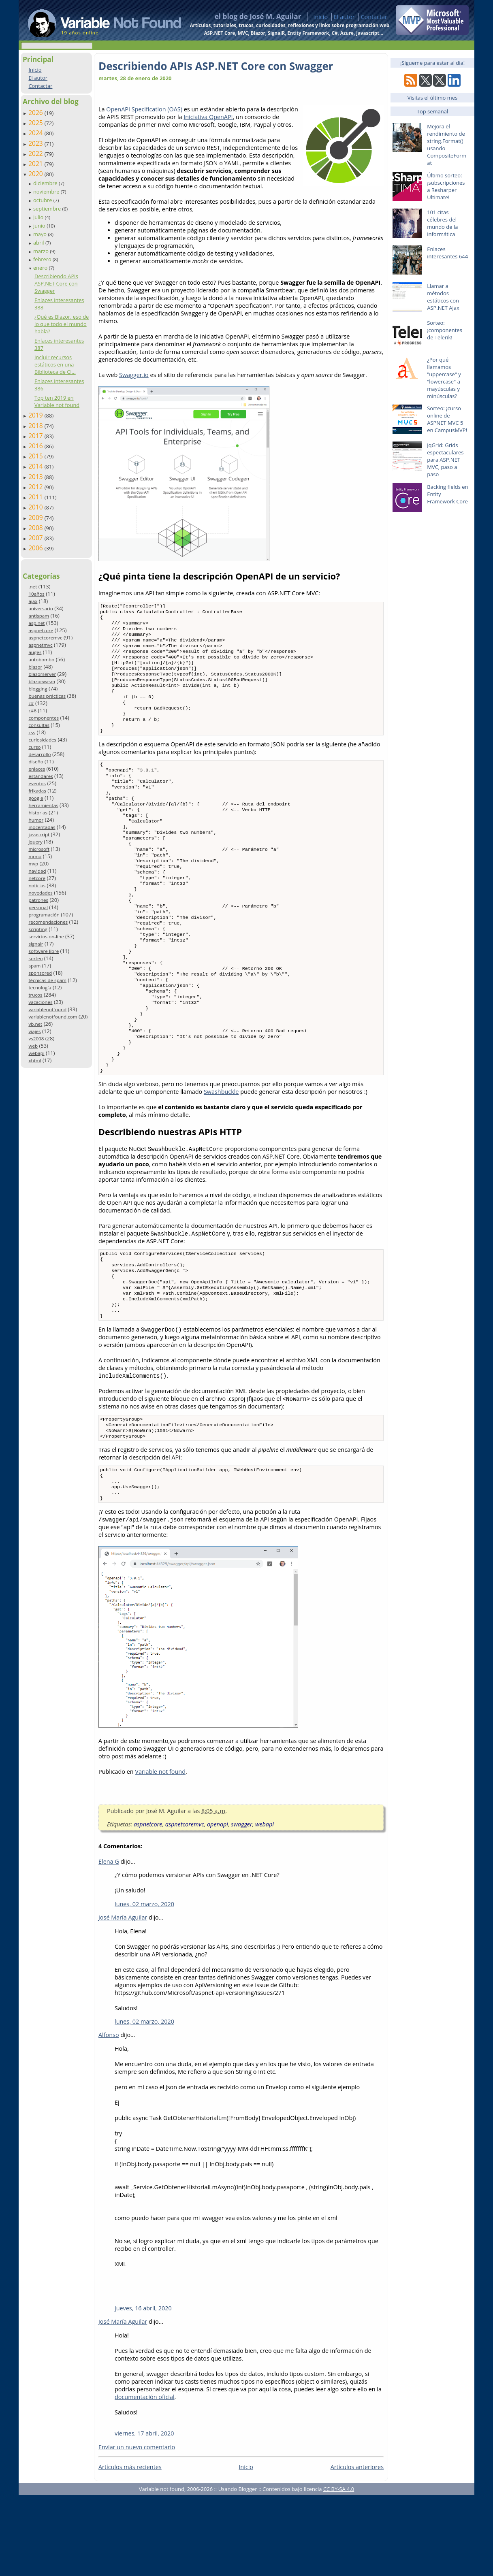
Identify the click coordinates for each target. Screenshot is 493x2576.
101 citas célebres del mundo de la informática (442, 223)
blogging (37, 689)
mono (34, 856)
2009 (36, 517)
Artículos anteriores (357, 2548)
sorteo (35, 958)
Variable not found (160, 1852)
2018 (36, 425)
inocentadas (41, 827)
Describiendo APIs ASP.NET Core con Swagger (56, 283)
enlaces (36, 769)
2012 (36, 486)
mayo (40, 234)
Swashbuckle (221, 1155)
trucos (35, 995)
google (35, 798)
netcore (36, 878)
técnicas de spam (47, 980)
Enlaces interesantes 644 (447, 252)
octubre (43, 200)
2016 (36, 445)
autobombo (41, 659)
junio (40, 225)
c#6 (32, 710)
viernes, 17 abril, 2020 (144, 2514)
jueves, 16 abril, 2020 (143, 2389)
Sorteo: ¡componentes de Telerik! (444, 330)
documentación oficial (145, 2478)
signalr (35, 944)
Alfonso (108, 2116)
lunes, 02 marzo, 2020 (144, 1985)
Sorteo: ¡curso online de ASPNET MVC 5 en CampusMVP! (447, 419)
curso (34, 747)
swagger (241, 1905)
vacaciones (40, 1002)
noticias (36, 885)
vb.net (35, 1024)
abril (39, 242)
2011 (36, 496)
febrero (43, 259)
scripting (37, 929)
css (31, 732)
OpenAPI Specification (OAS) (144, 109)
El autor (344, 17)
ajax (32, 601)
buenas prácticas (47, 696)
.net (32, 587)
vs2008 (36, 1039)
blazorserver (42, 674)
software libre (43, 951)
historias (37, 813)
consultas (38, 725)
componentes (43, 718)
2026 (36, 112)
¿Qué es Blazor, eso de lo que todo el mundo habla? (61, 324)
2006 (36, 547)
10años (36, 594)
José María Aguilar (122, 1998)
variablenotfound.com (52, 1017)
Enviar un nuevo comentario (136, 2528)
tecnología (39, 987)
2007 (36, 537)
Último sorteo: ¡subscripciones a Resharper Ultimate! (446, 186)
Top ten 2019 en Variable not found (56, 401)
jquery (35, 842)
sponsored (40, 973)
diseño (35, 762)
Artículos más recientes (130, 2548)
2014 (36, 466)
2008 (36, 527)
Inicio (320, 17)
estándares (40, 776)
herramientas (43, 805)
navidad (37, 871)
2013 (36, 476)
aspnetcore (40, 630)
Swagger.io (134, 375)
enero (41, 267)
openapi (217, 1905)
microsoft (38, 849)
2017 (36, 435)
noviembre (47, 191)
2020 (36, 173)
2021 (36, 163)
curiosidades (42, 740)
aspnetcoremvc (45, 638)
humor (35, 820)
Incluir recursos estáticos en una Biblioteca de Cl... (55, 364)
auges (34, 652)
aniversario (40, 608)
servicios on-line (46, 936)
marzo (41, 251)
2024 (36, 132)
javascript (38, 834)
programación (43, 915)
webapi (36, 1053)
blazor (35, 667)
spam (34, 966)
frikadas (37, 791)
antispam (38, 616)
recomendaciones (48, 922)
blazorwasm (41, 681)
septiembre (47, 208)
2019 (36, 415)
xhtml (34, 1060)
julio (39, 217)
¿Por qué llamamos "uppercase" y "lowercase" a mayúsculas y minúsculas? (444, 378)
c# (31, 703)
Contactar (374, 17)
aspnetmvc (40, 645)
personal (38, 907)
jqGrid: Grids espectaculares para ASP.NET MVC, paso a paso (445, 459)
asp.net (36, 623)
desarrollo (39, 754)
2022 (36, 153)
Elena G (108, 1942)
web (33, 1046)
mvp (33, 864)
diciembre (46, 183)
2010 (36, 507)
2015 (36, 456)
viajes (34, 1031)
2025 (36, 122)
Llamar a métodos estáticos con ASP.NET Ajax (443, 296)
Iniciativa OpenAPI (208, 117)
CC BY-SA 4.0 (338, 2570)
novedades (40, 893)
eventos (37, 783)
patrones (38, 900)
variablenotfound (47, 1009)
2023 (36, 143)
